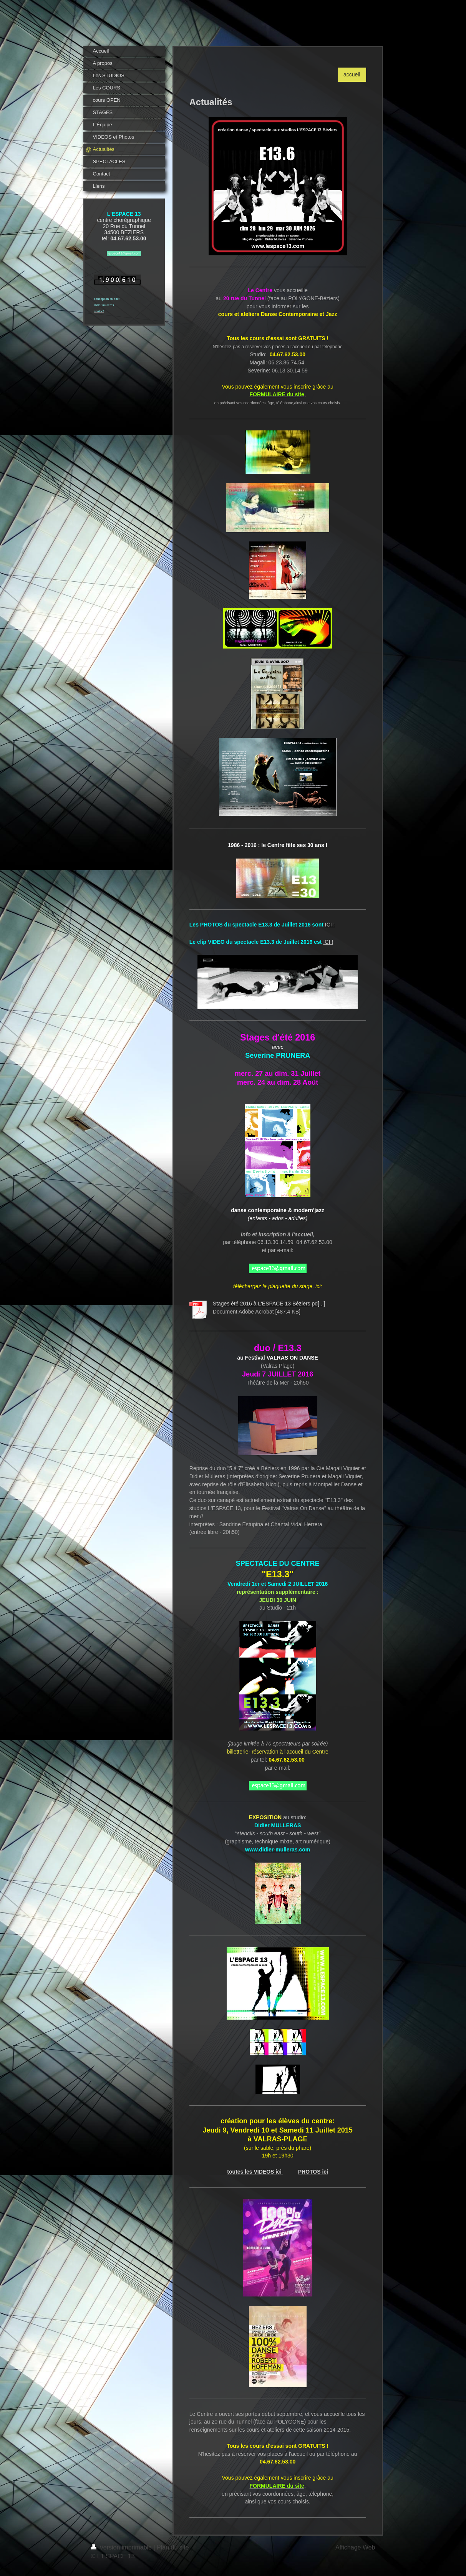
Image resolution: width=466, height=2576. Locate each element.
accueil (351, 74)
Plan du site (173, 2547)
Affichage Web (355, 2547)
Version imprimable (122, 2547)
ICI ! (330, 925)
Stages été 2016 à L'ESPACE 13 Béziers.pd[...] (269, 1303)
